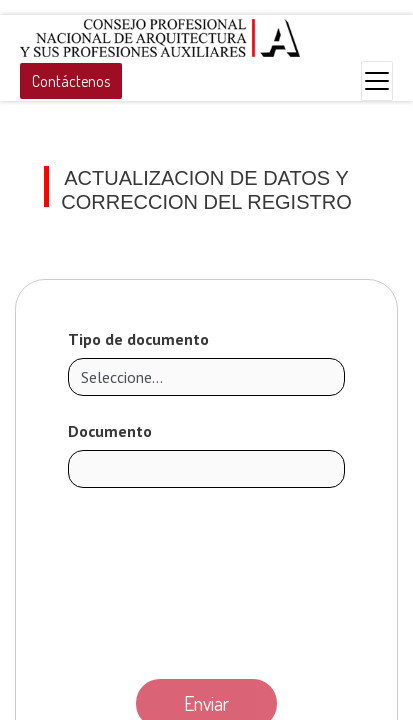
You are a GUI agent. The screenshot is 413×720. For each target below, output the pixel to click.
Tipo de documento (138, 339)
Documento (110, 431)
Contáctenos (71, 81)
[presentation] (207, 578)
